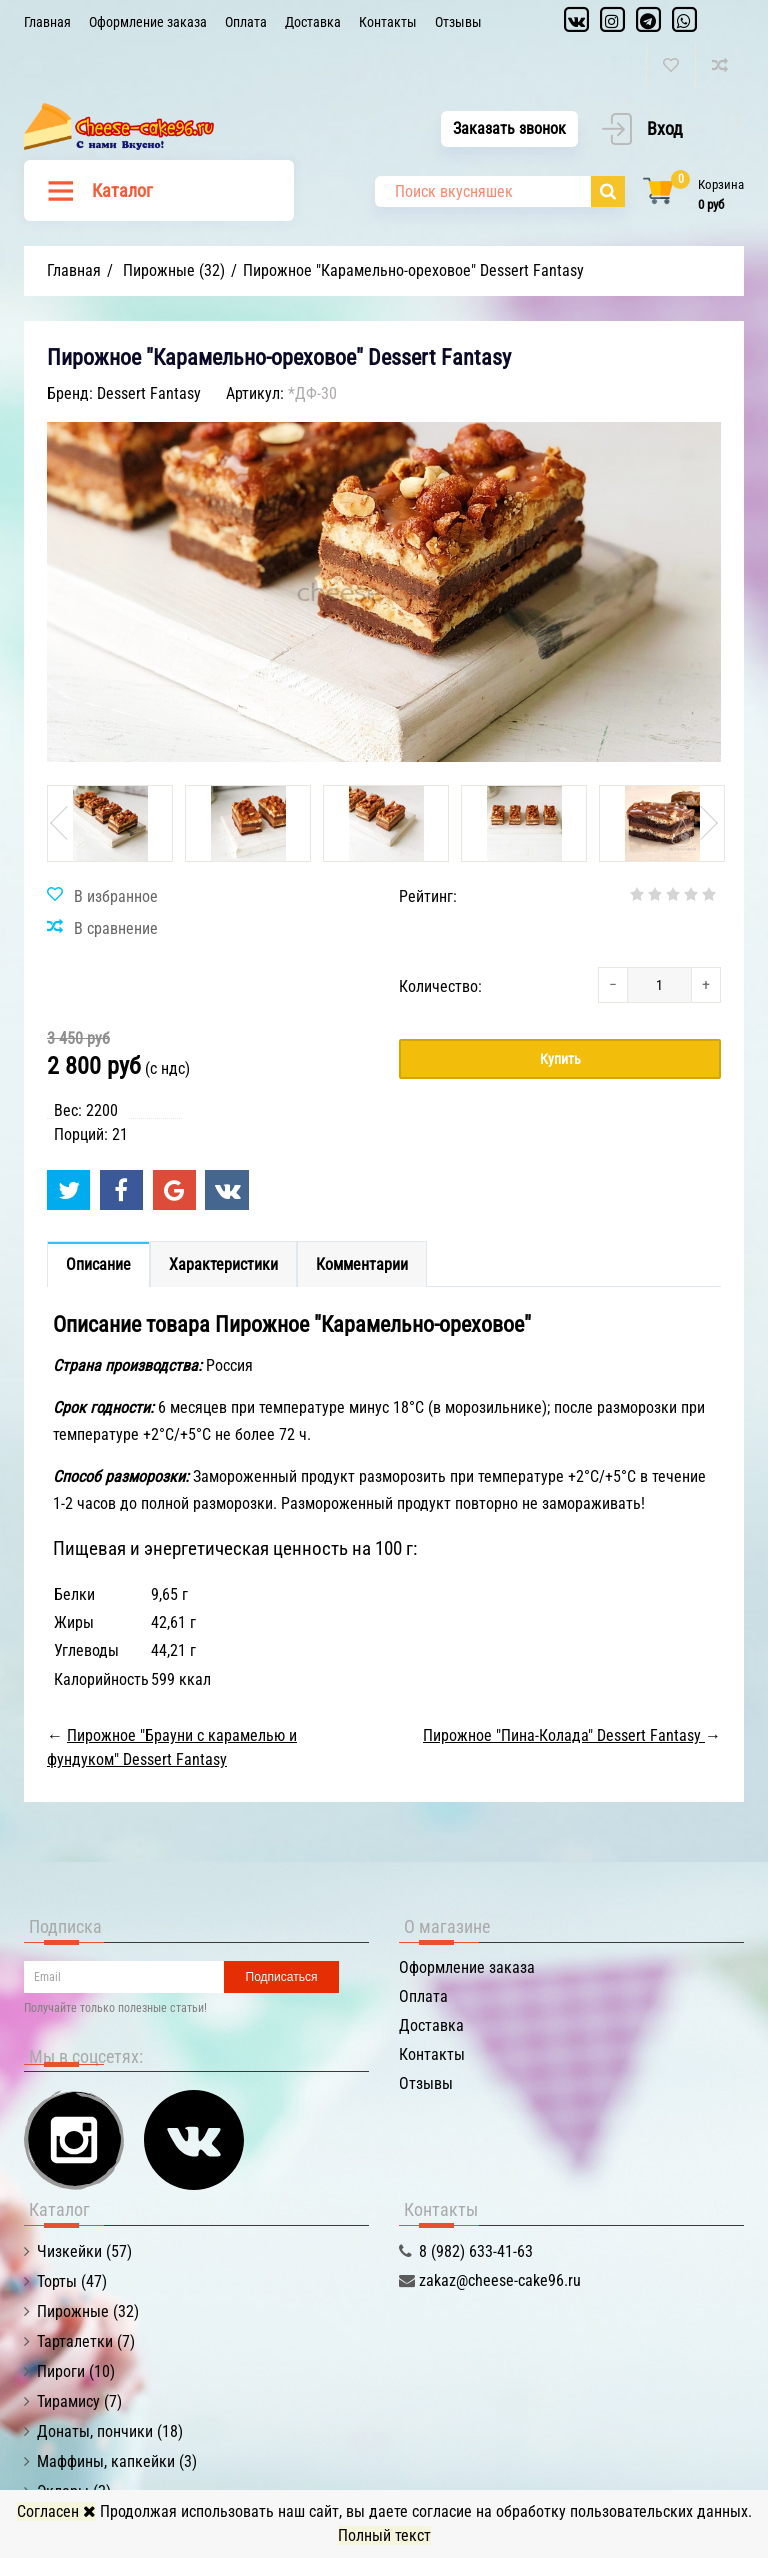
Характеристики (223, 1264)
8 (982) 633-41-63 (476, 2251)
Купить (560, 1059)
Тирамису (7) (79, 2401)
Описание (98, 1264)
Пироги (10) (76, 2371)
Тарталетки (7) (86, 2341)
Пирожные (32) (88, 2311)
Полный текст (384, 2535)
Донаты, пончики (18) (110, 2431)
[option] (110, 823)
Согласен (56, 2511)
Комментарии (362, 1264)
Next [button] (707, 823)
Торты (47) (72, 2281)
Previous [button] (61, 823)
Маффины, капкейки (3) (117, 2461)
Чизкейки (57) (84, 2251)
